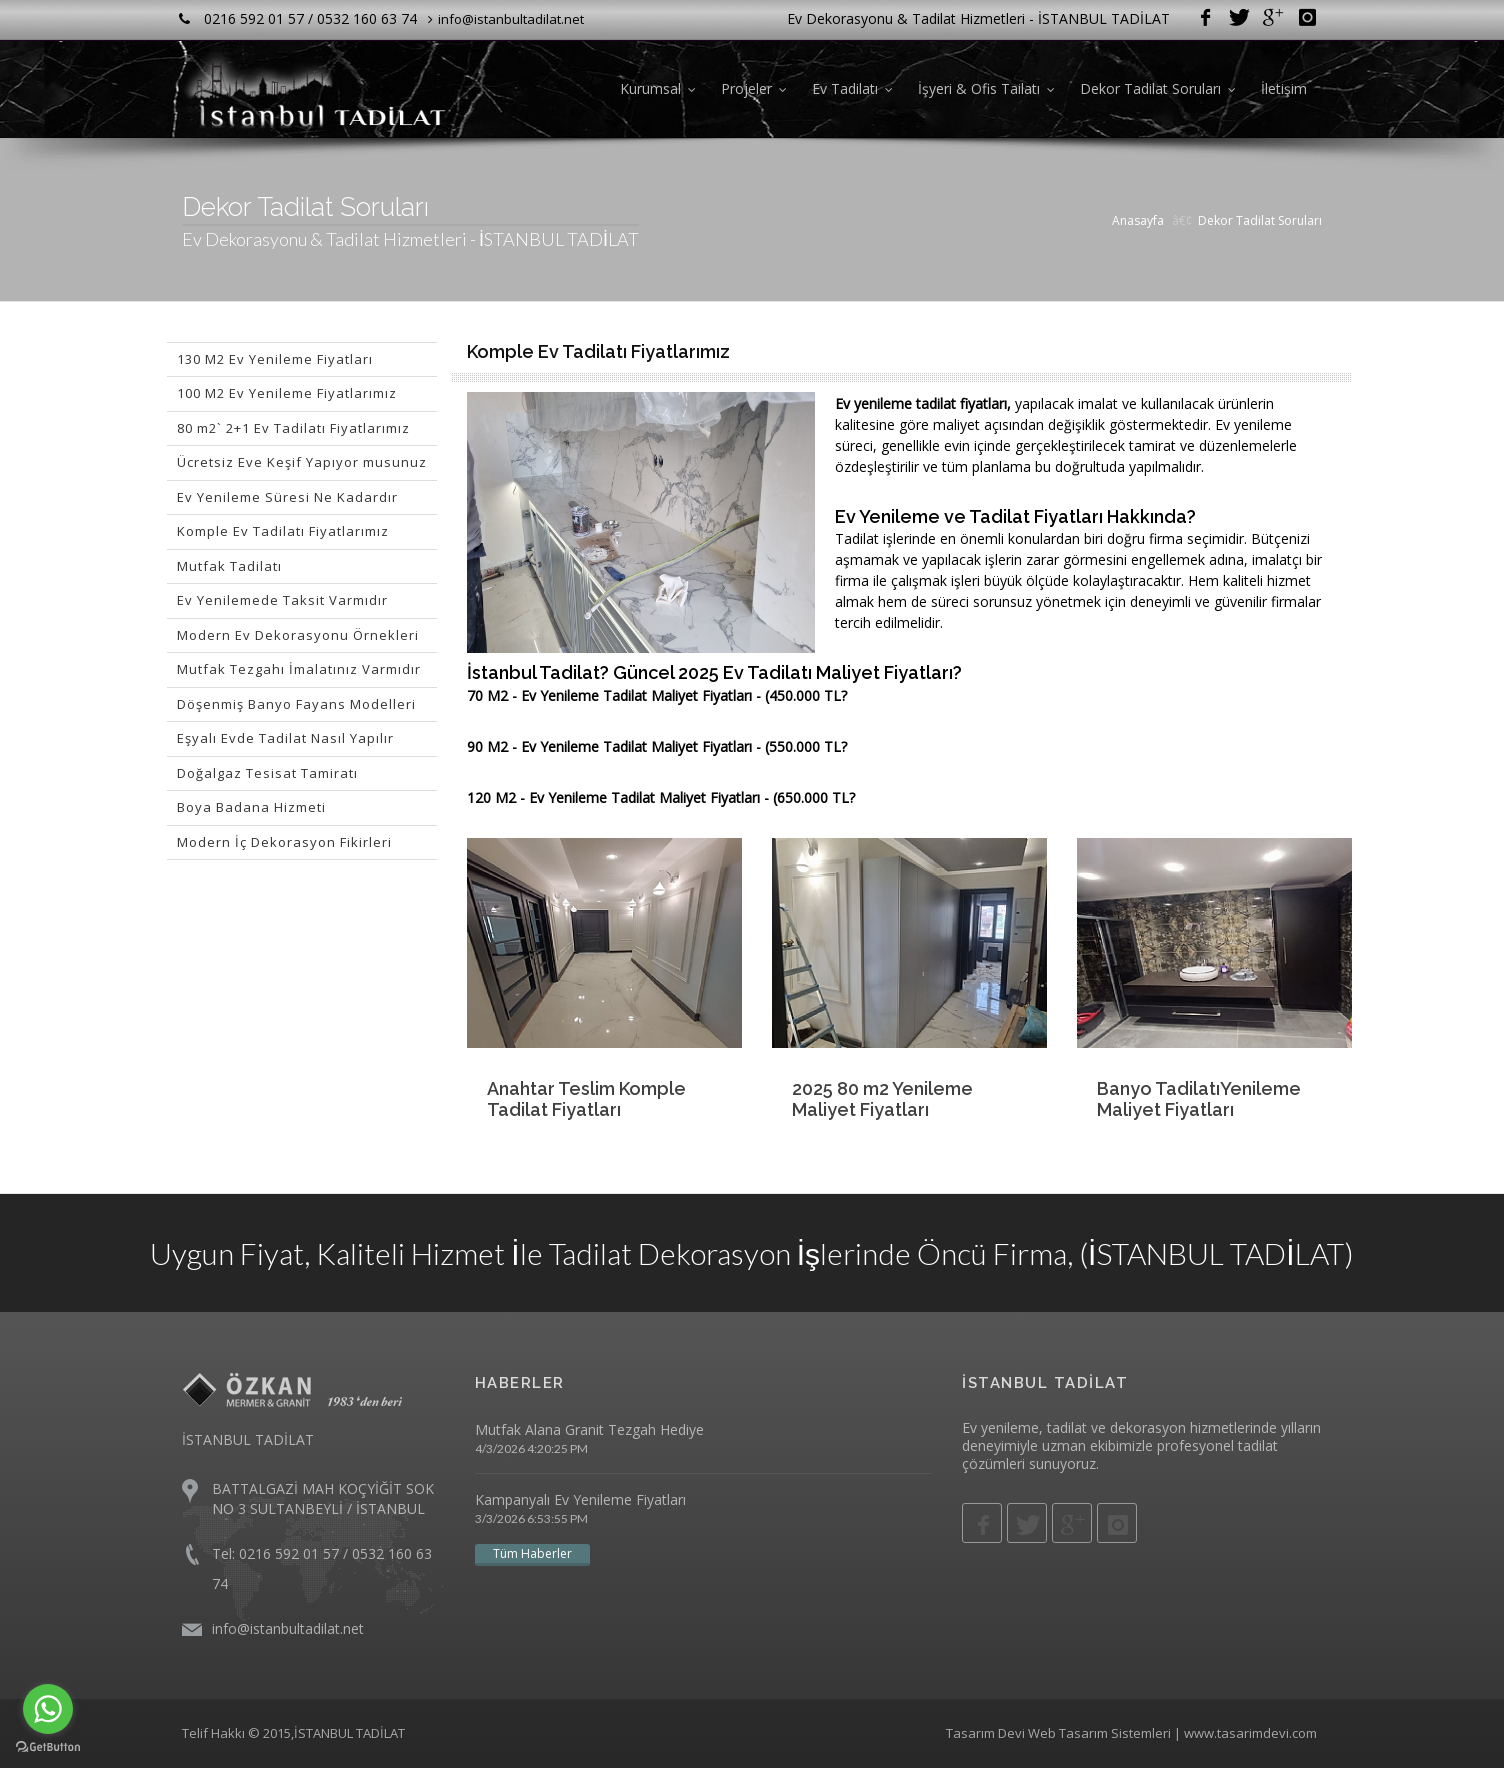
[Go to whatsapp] (48, 1709)
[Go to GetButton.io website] (48, 1747)
